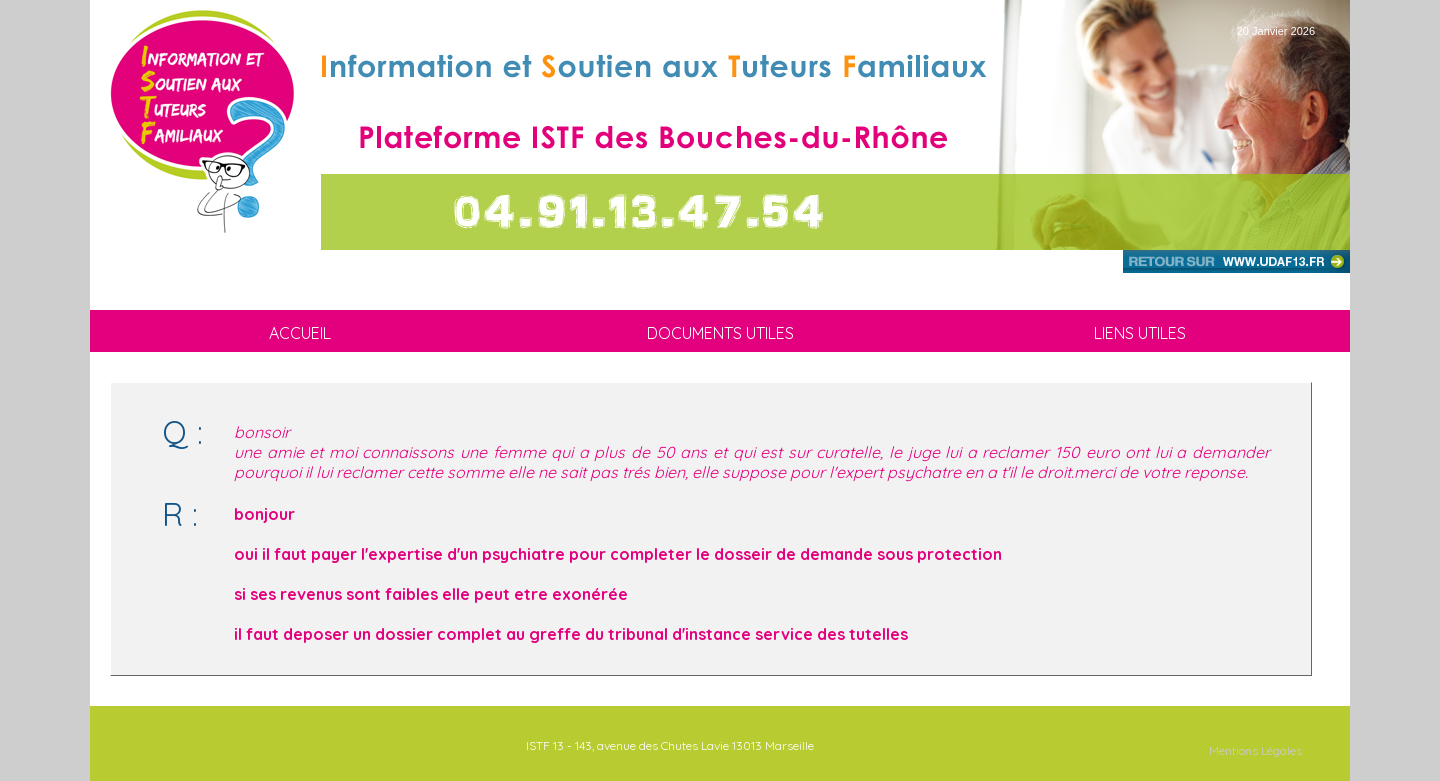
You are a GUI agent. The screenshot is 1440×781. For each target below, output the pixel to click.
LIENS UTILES (1140, 333)
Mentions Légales (1255, 750)
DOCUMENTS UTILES (720, 333)
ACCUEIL (300, 333)
